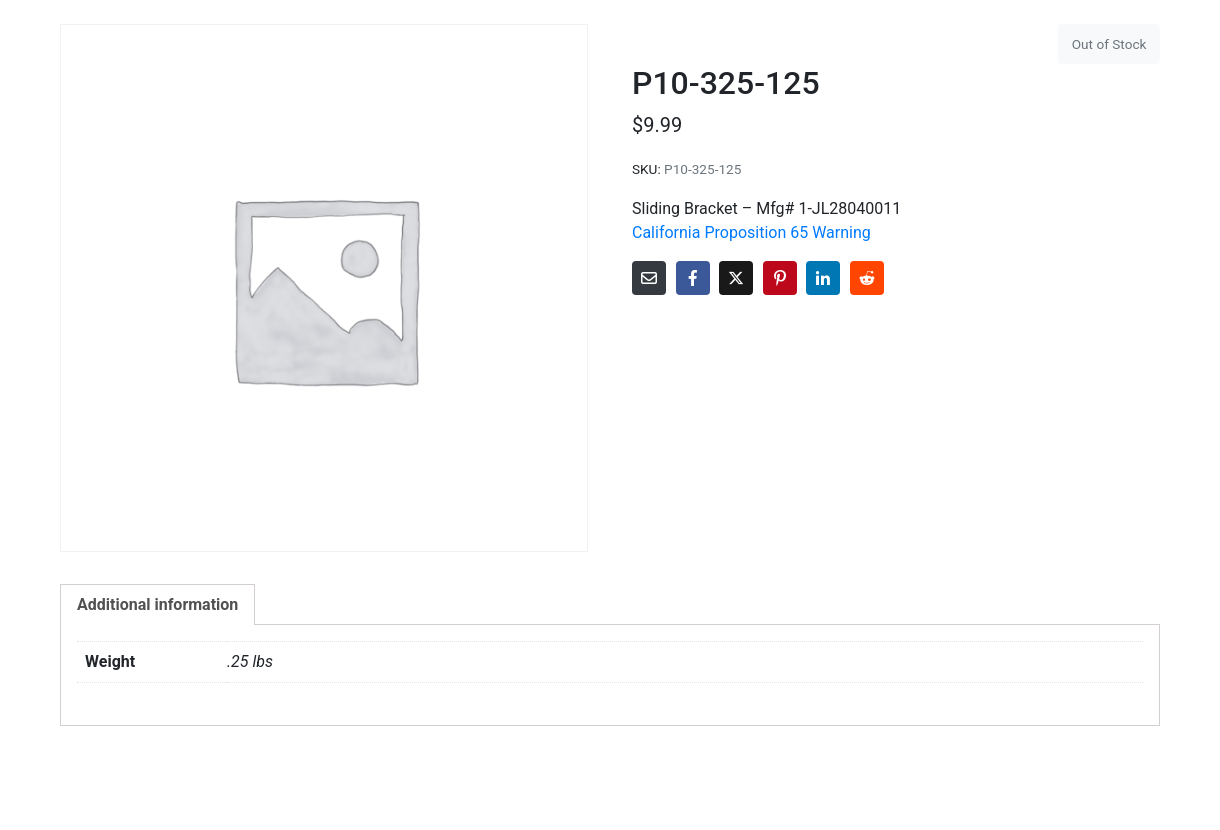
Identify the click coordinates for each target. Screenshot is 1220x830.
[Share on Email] (649, 278)
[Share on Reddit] (867, 278)
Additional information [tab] (157, 604)
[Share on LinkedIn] (823, 278)
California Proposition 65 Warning (751, 232)
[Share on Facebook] (693, 278)
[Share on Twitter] (736, 278)
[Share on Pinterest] (780, 278)
